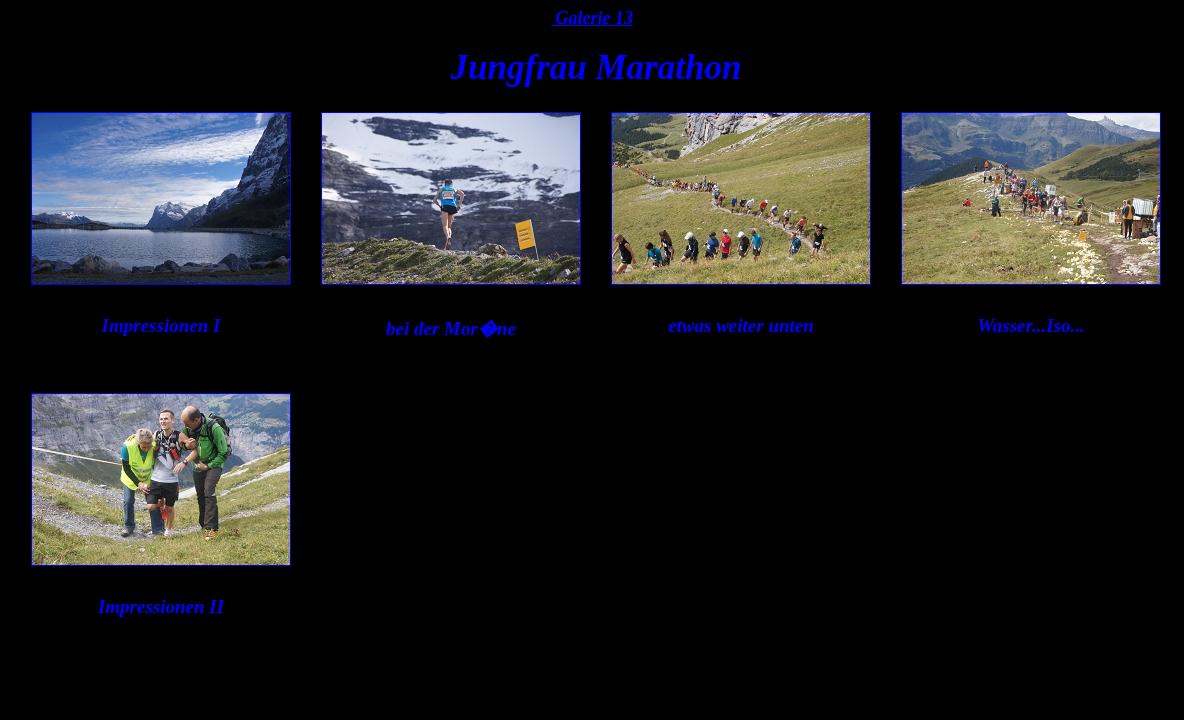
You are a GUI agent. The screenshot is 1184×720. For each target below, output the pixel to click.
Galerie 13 (592, 18)
